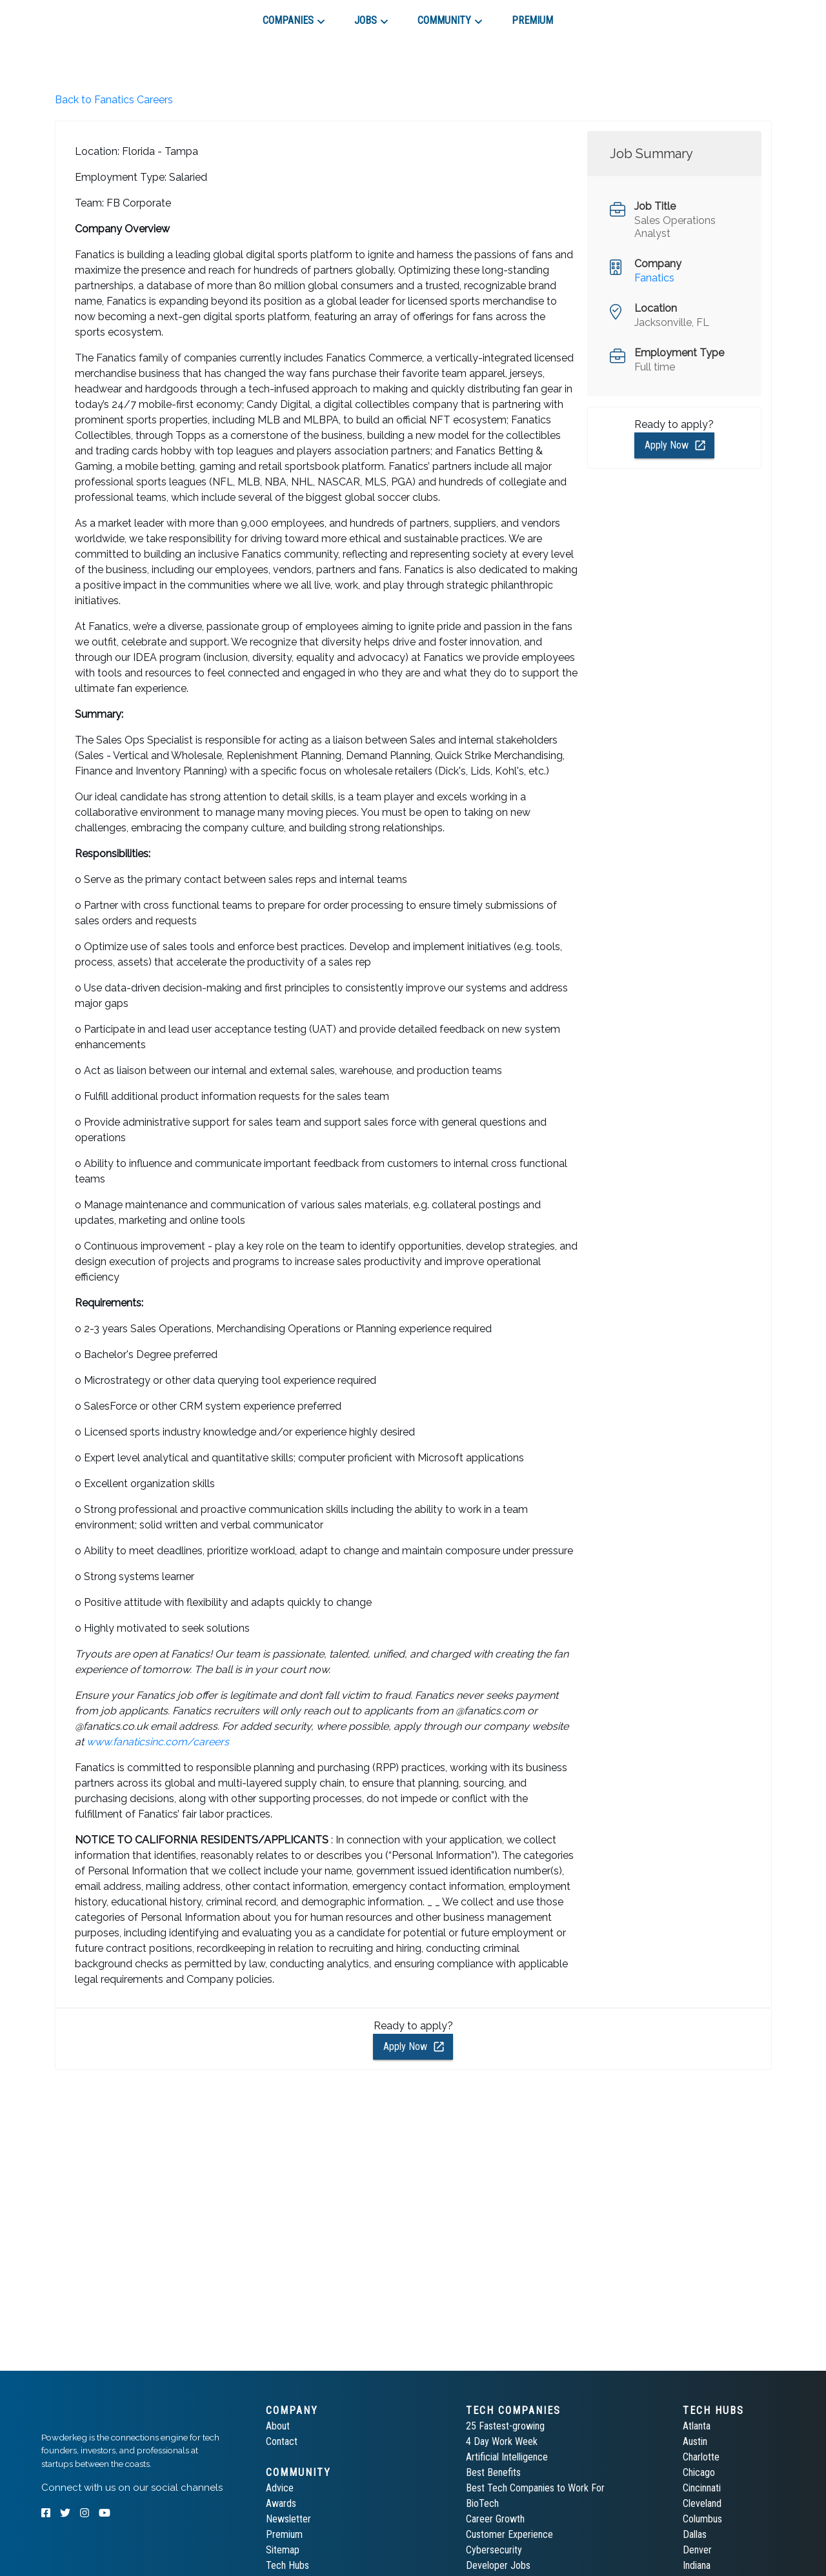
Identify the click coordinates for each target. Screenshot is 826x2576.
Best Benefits (493, 2472)
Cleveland (702, 2503)
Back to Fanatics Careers (114, 100)
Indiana (696, 2565)
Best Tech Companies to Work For (535, 2488)
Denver (697, 2550)
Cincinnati (702, 2488)
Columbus (702, 2519)
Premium (284, 2534)
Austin (695, 2441)
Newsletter (288, 2519)
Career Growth (495, 2519)
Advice (280, 2488)
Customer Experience (509, 2534)
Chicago (699, 2472)
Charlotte (701, 2457)
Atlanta (696, 2426)
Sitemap (282, 2550)
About (278, 2426)
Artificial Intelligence (507, 2457)
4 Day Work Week (502, 2441)
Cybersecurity (494, 2550)
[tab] (87, 15)
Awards (281, 2503)
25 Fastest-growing (505, 2426)
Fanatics (654, 278)
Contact (281, 2441)
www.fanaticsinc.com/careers (157, 1742)
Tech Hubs (287, 2565)
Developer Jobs (498, 2565)
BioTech (482, 2503)
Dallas (695, 2534)
